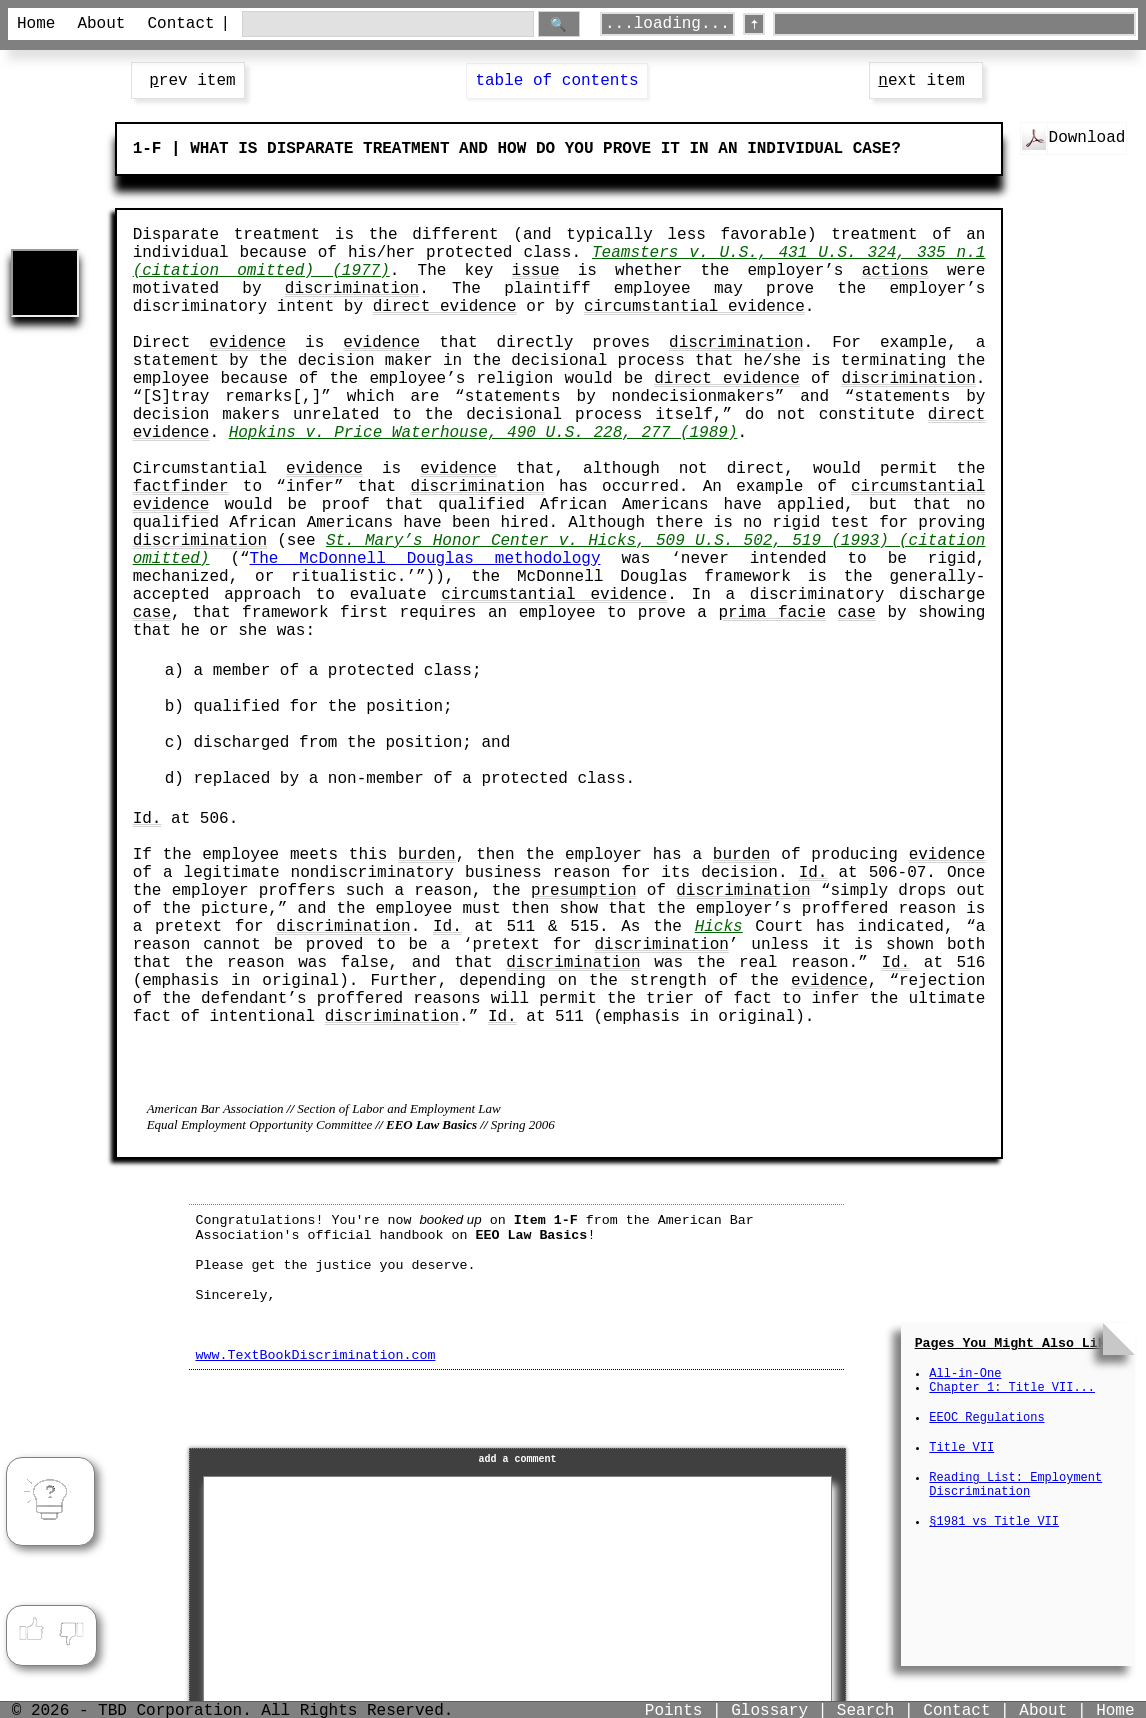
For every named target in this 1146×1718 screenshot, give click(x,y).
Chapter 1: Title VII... (1012, 1388)
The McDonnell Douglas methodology (425, 559)
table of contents (556, 81)
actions (895, 271)
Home (36, 24)
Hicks (719, 927)
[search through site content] (388, 24)
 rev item (188, 81)
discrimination (352, 289)
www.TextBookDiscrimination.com (315, 1355)
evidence (247, 343)
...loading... (667, 24)
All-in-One (965, 1374)
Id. (147, 819)
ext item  (926, 81)
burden (427, 855)
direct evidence (445, 307)
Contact (177, 24)
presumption (584, 891)
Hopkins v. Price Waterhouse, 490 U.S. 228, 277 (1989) (483, 433)
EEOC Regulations (986, 1418)
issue (536, 271)
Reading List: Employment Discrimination (1015, 1485)
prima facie (772, 613)
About (101, 24)
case (152, 613)
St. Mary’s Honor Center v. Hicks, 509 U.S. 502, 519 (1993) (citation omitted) (559, 550)
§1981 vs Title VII (994, 1522)
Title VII (961, 1448)
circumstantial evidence (694, 307)
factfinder (181, 487)
